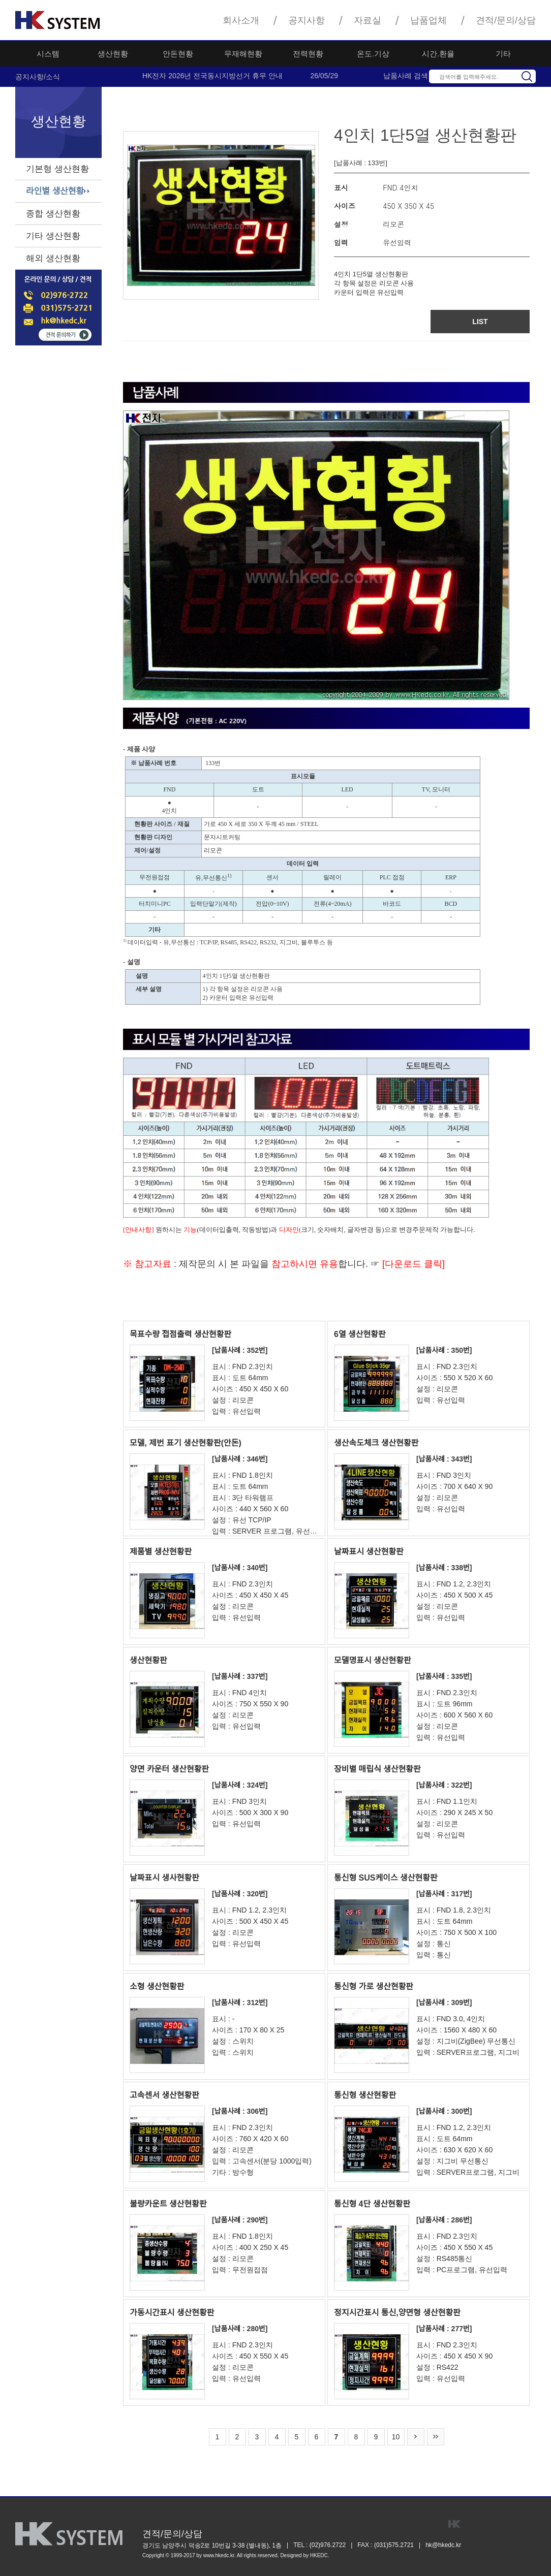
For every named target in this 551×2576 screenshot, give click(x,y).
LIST (479, 321)
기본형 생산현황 (57, 169)
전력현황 (308, 53)
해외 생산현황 (53, 258)
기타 (503, 53)
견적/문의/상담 (506, 20)
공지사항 (306, 20)
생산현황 (113, 53)
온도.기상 (373, 53)
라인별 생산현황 (55, 191)
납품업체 (428, 20)
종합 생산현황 (53, 213)
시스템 (48, 53)
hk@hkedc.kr (443, 2545)
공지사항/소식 (37, 77)
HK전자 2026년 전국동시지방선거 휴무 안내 (212, 76)
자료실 (367, 20)
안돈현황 (178, 53)
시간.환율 (438, 53)
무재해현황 (243, 53)
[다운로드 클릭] (412, 1264)
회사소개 (241, 20)
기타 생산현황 (53, 236)
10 (396, 2437)
